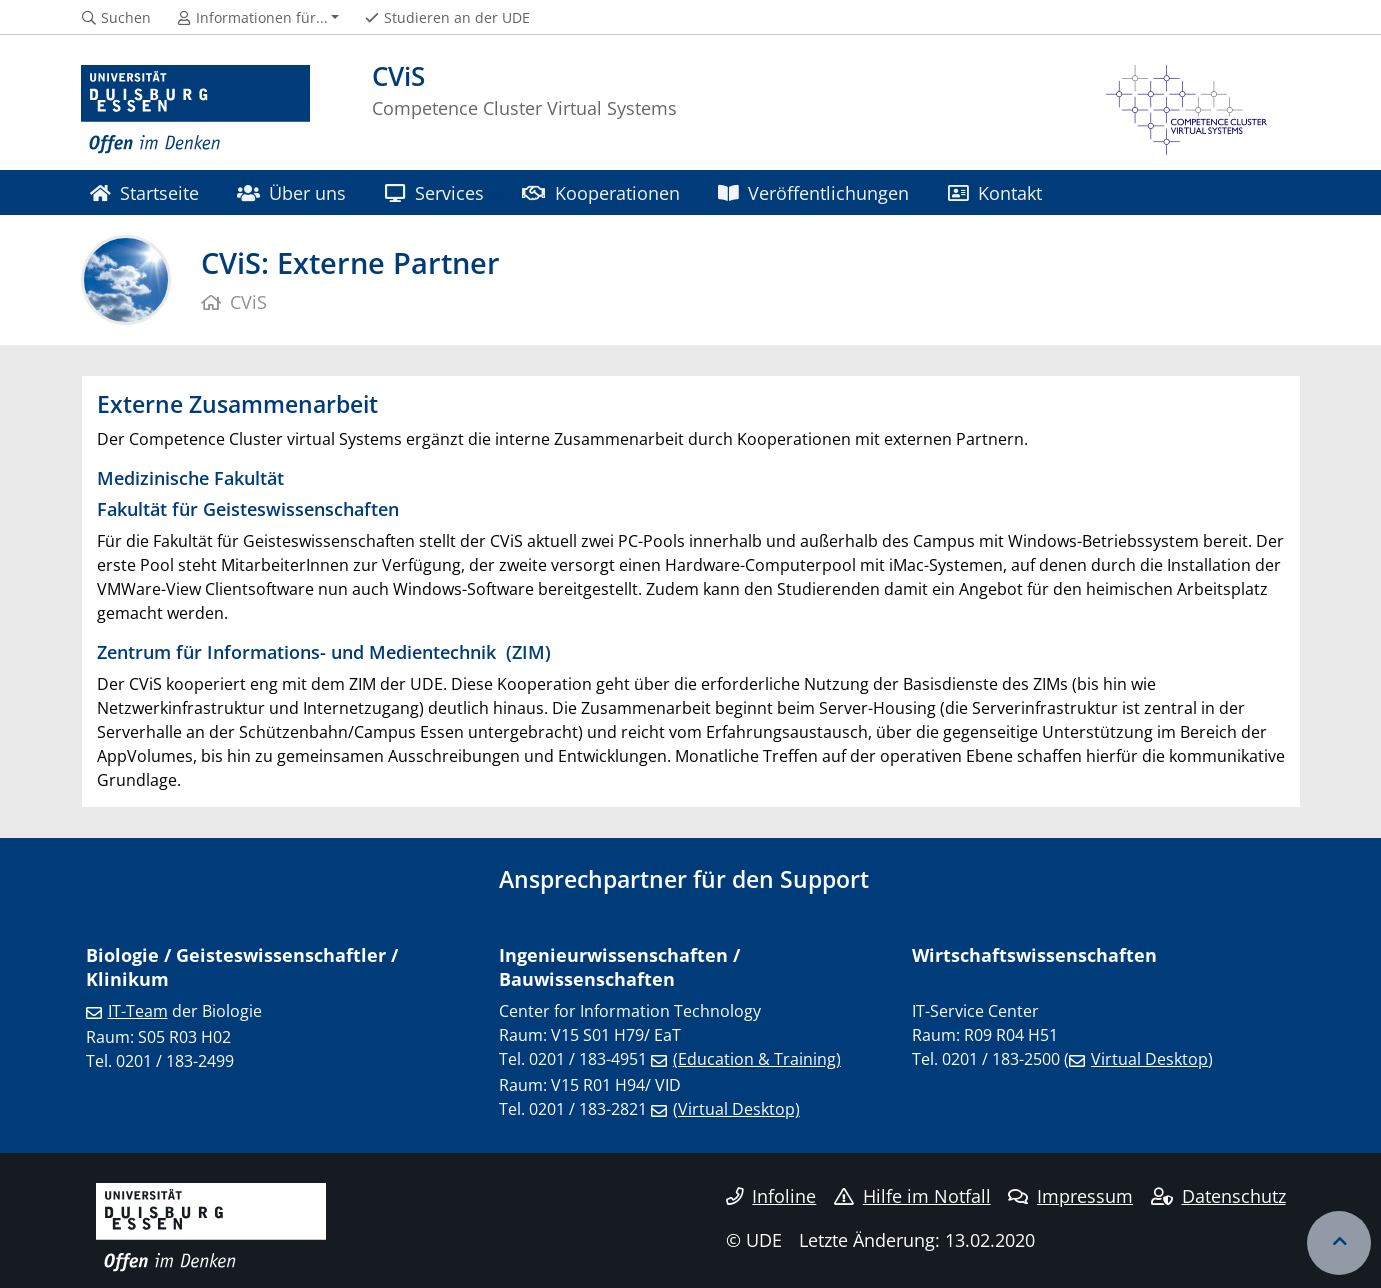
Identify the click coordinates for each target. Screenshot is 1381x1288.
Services (434, 192)
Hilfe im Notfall (912, 1196)
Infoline (771, 1196)
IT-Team (138, 1011)
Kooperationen (600, 192)
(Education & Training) (757, 1059)
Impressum (1070, 1196)
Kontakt (995, 192)
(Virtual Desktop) (736, 1109)
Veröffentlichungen (813, 192)
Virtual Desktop (1149, 1059)
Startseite (144, 192)
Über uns (291, 192)
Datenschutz (1218, 1196)
